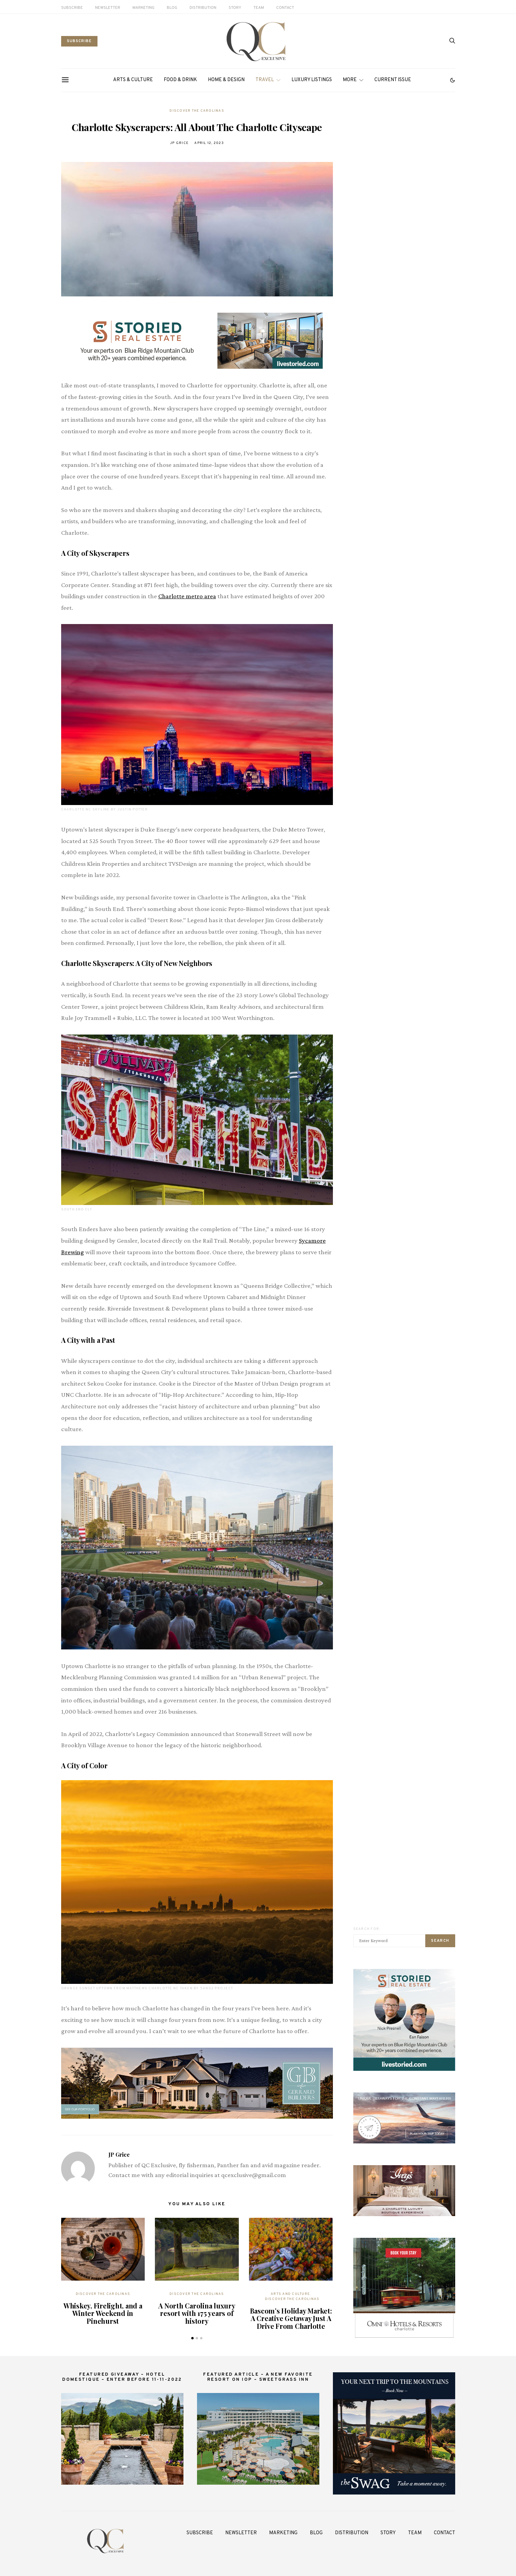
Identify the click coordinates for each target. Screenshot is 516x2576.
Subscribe (72, 7)
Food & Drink (180, 80)
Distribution (203, 7)
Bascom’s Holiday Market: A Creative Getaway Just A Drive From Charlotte (291, 2318)
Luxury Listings (311, 80)
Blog (172, 7)
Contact (285, 7)
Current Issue (392, 80)
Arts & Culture (133, 80)
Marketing (143, 7)
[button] (452, 80)
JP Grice (179, 143)
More (350, 80)
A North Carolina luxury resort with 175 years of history (196, 2313)
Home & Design (226, 80)
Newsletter (107, 7)
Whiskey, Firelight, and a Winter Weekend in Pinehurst (103, 2313)
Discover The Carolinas (197, 111)
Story (235, 7)
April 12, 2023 (209, 143)
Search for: (366, 1929)
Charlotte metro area (187, 596)
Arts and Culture (290, 2294)
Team (258, 7)
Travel (264, 80)
